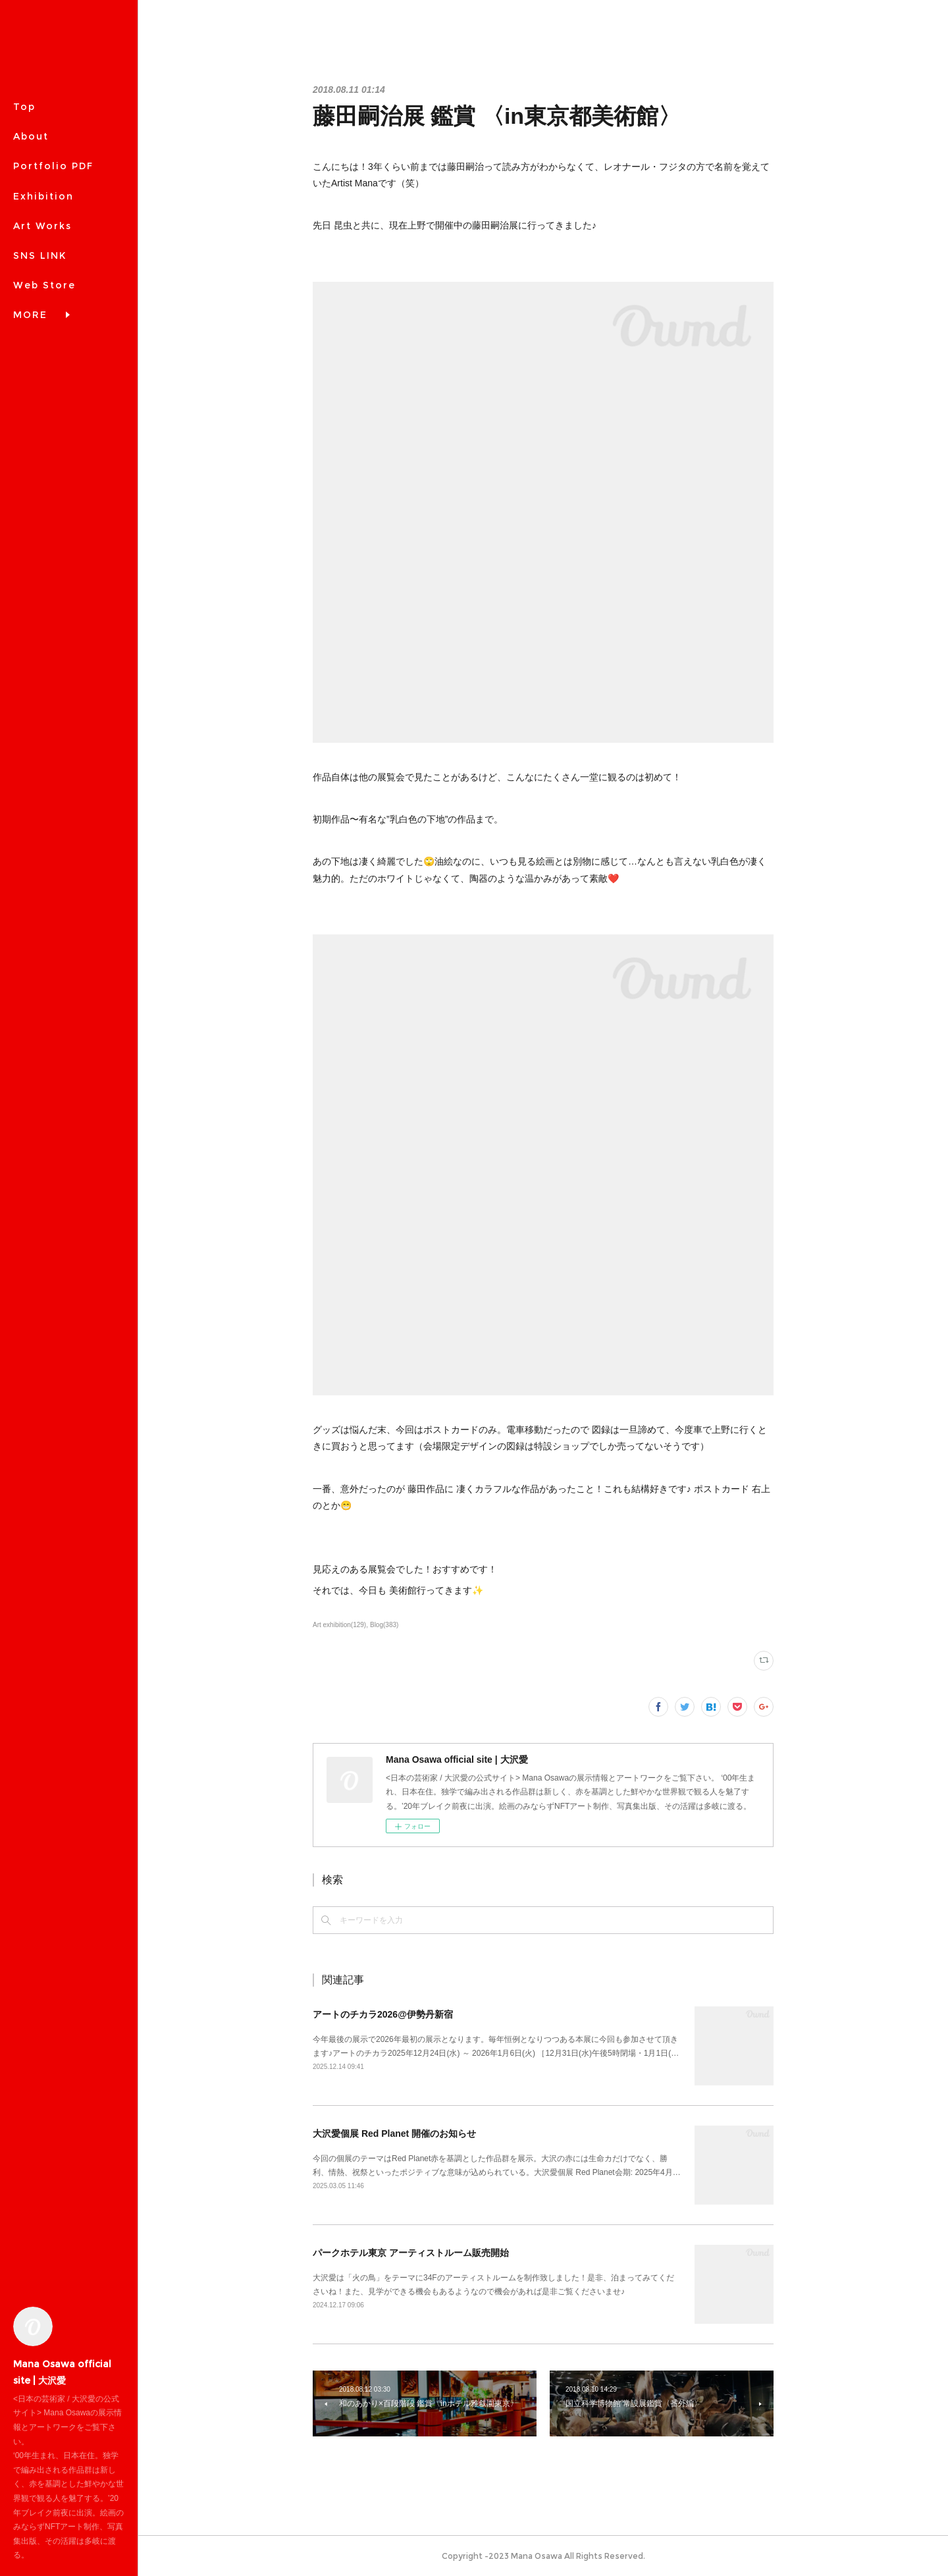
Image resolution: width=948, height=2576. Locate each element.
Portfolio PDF (53, 166)
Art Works (42, 226)
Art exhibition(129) (339, 1624)
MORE (30, 285)
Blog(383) (384, 1624)
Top (24, 107)
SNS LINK (39, 255)
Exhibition (43, 196)
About (31, 136)
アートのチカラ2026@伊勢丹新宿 (383, 2014)
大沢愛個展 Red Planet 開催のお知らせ (394, 2133)
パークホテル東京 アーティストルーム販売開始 (411, 2252)
